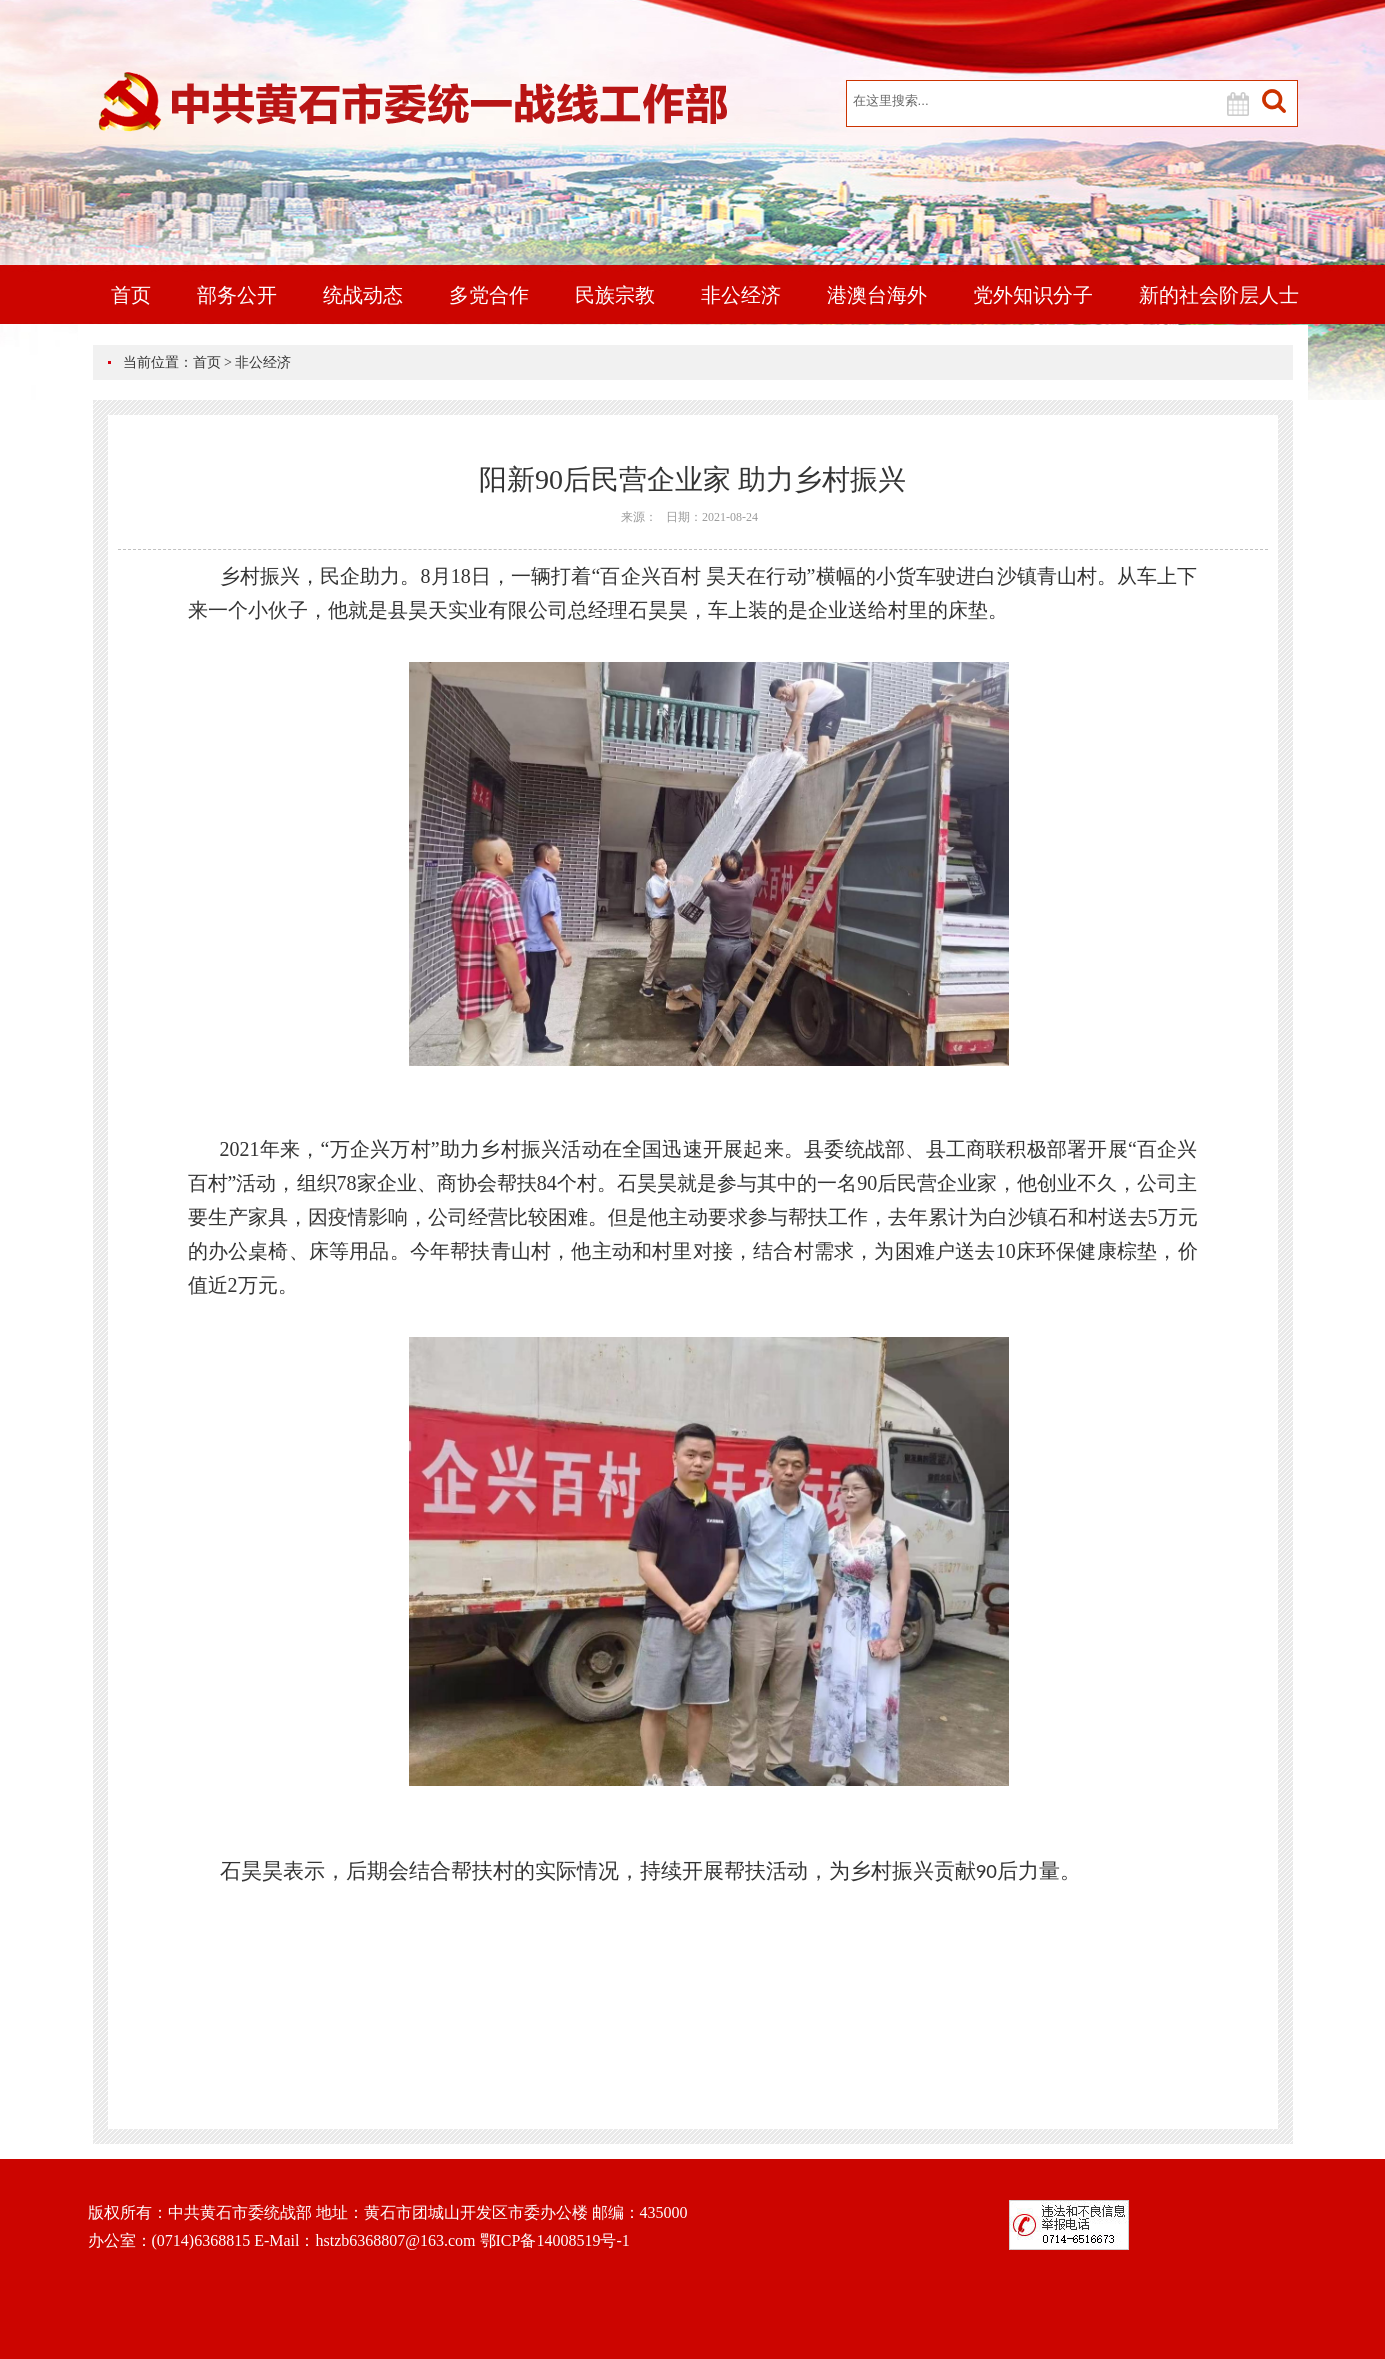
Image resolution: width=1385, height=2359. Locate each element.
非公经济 (741, 295)
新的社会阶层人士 (1219, 295)
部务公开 (237, 295)
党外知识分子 (1033, 295)
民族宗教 (615, 295)
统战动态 (363, 295)
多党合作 (489, 295)
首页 (131, 295)
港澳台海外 (877, 295)
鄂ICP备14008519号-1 (555, 2240)
